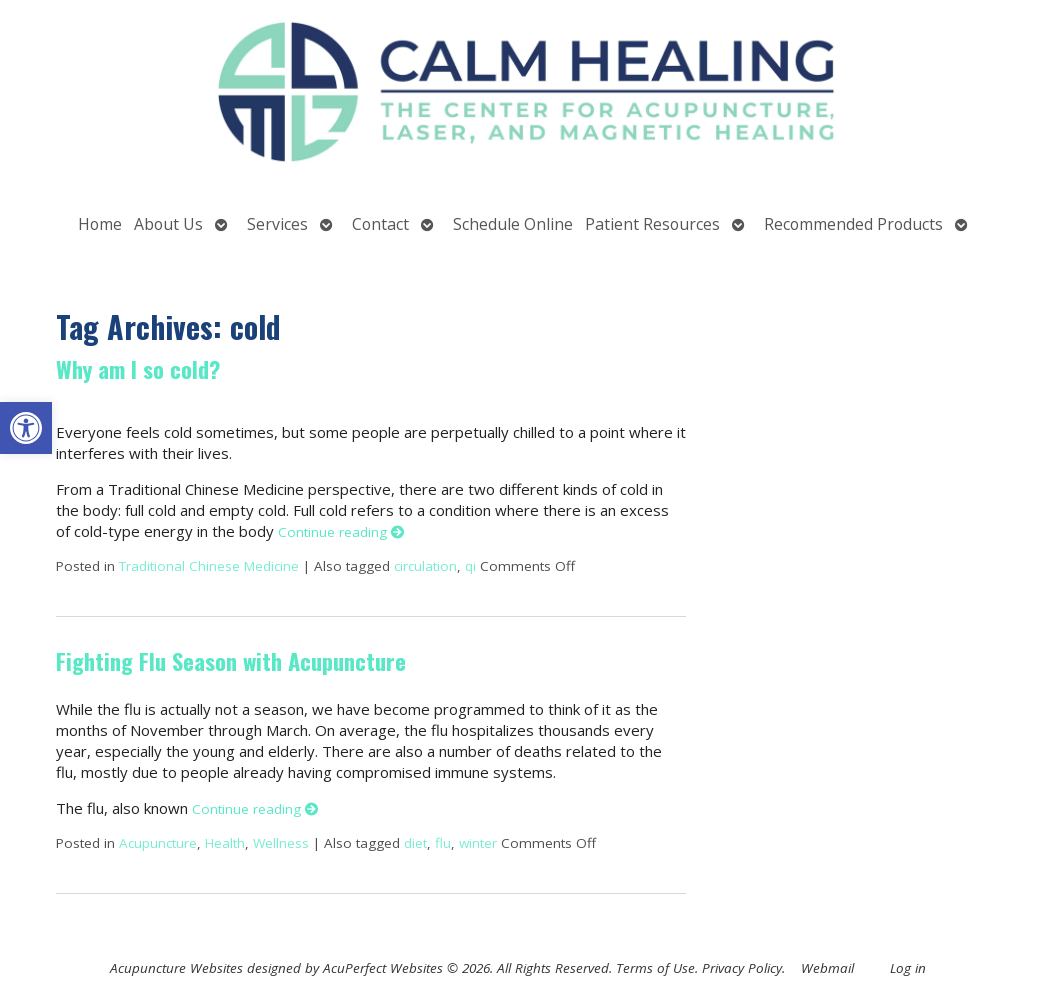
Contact (380, 224)
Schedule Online (513, 224)
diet (415, 843)
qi (470, 566)
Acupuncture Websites (176, 968)
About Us (168, 224)
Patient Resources (652, 224)
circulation (425, 566)
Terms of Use (655, 968)
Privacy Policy (742, 968)
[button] (26, 428)
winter (478, 843)
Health (225, 843)
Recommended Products (853, 224)
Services (277, 224)
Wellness (281, 843)
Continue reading (341, 532)
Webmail (827, 968)
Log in (908, 968)
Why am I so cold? (138, 369)
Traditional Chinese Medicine (209, 566)
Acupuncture (158, 843)
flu (443, 843)
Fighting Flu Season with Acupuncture (231, 661)
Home (100, 224)
